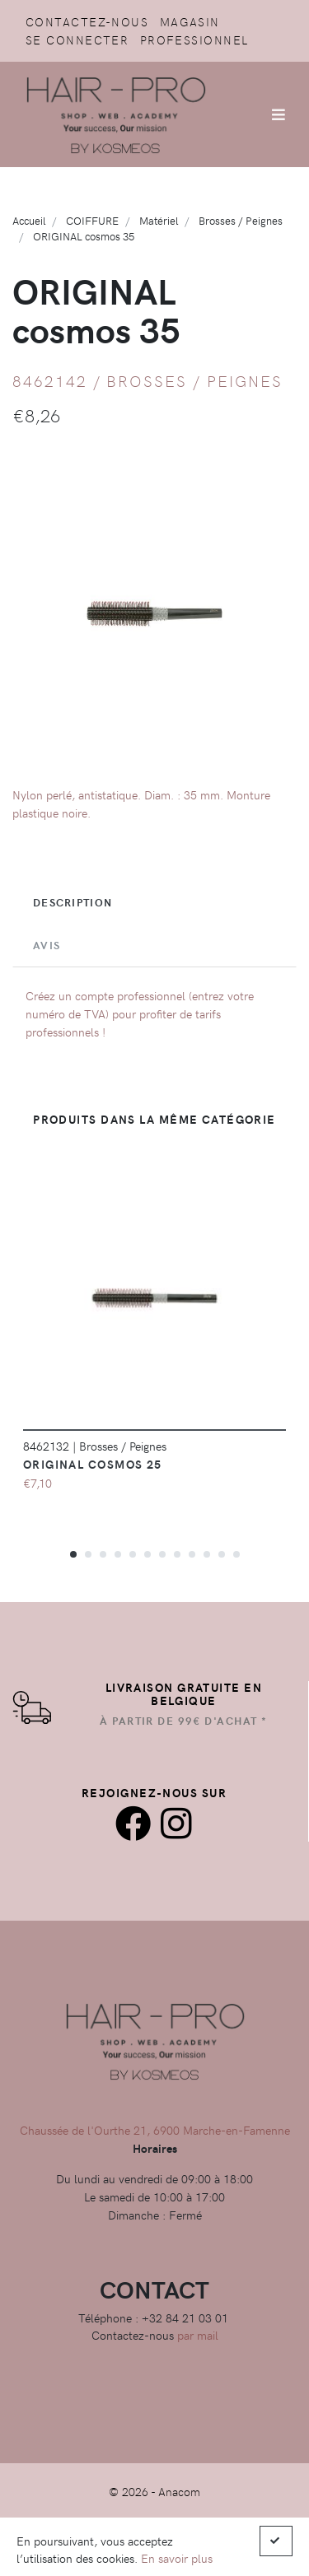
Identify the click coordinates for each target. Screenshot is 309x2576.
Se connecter (77, 39)
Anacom (179, 2491)
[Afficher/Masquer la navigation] (278, 114)
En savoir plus (177, 2558)
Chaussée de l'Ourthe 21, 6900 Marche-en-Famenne (155, 2130)
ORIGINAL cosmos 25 (92, 1464)
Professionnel (194, 39)
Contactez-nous (87, 21)
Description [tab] (72, 902)
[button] (73, 1553)
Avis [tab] (46, 945)
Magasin (190, 21)
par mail (197, 2335)
